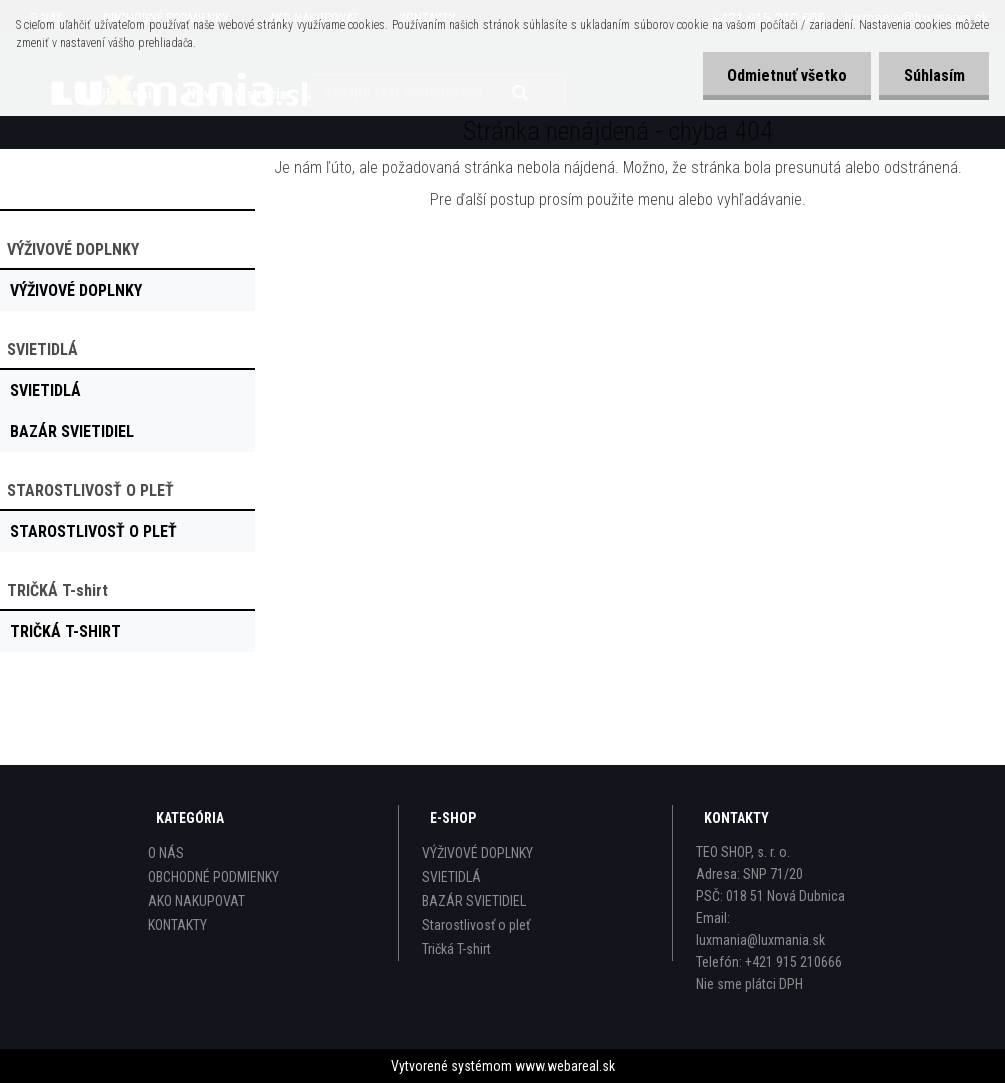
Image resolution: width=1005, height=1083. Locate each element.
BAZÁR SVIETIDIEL (474, 901)
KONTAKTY (177, 925)
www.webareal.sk (565, 1066)
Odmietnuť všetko (785, 75)
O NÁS (166, 853)
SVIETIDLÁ (451, 877)
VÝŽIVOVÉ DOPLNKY (477, 853)
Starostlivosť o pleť (476, 925)
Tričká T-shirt (456, 949)
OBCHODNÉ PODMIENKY (213, 877)
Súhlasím (933, 75)
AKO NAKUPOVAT (196, 901)
